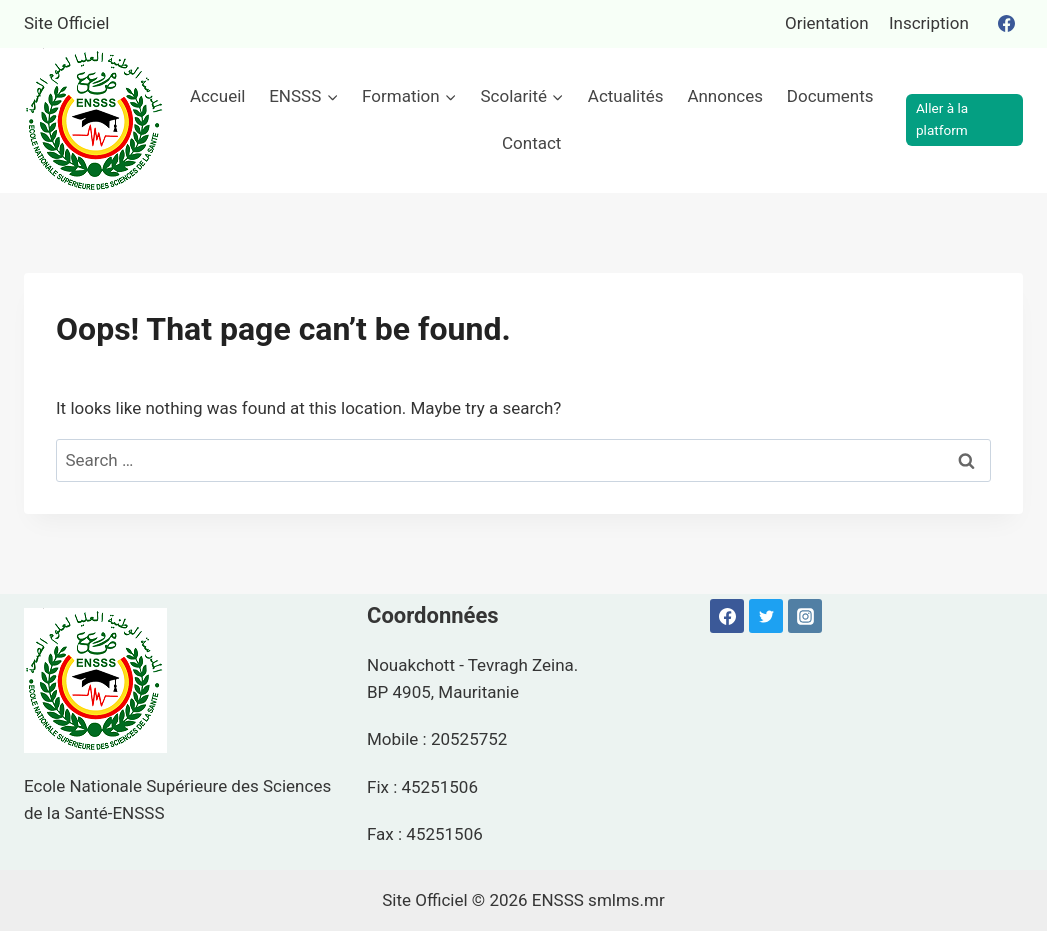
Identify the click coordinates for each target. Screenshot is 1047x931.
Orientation (827, 23)
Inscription (929, 23)
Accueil (218, 96)
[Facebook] (1006, 24)
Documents (830, 96)
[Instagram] (805, 616)
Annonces (725, 96)
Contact (531, 143)
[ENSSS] (95, 120)
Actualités (626, 96)
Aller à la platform (942, 119)
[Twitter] (766, 616)
